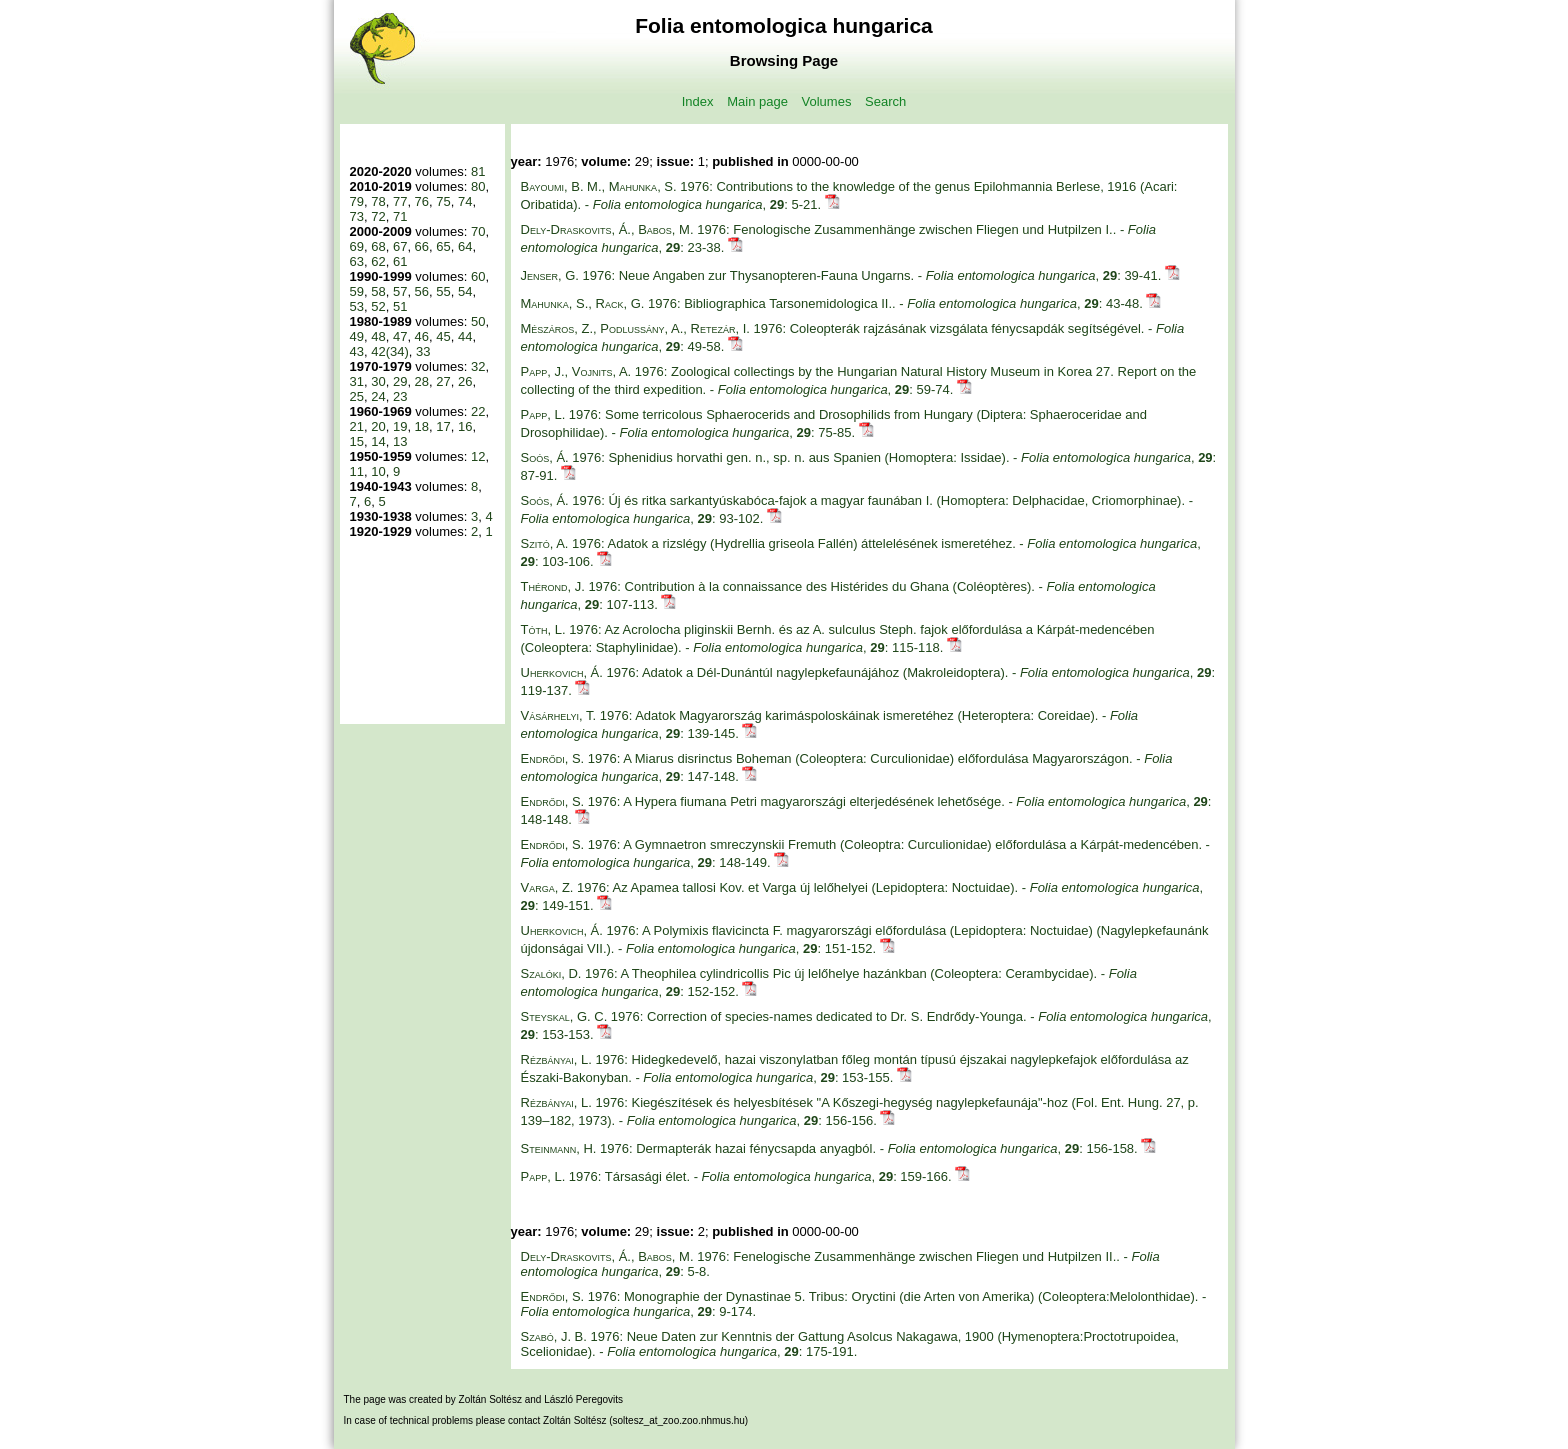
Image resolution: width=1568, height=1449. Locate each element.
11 (357, 471)
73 (357, 216)
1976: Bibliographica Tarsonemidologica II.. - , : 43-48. (834, 303)
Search (885, 101)
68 (378, 246)
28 (422, 381)
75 (443, 201)
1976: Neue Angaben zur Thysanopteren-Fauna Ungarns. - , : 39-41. (843, 275)
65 (443, 246)
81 (478, 171)
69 (357, 246)
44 (465, 336)
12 (478, 456)
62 (378, 261)
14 (378, 441)
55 (443, 291)
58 (378, 291)
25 (357, 396)
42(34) (390, 351)
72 (378, 216)
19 (400, 426)
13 (400, 441)
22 (478, 411)
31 (357, 381)
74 (465, 201)
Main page (757, 101)
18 (422, 426)
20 (378, 426)
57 (400, 291)
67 (400, 246)
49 (357, 336)
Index (698, 101)
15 (357, 441)
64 (465, 246)
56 (422, 291)
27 (443, 381)
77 (400, 201)
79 (357, 201)
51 (400, 306)
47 (400, 336)
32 (478, 366)
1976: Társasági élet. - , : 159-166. (738, 1176)
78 (378, 201)
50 (478, 321)
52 (378, 306)
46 (422, 336)
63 (357, 261)
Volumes (827, 101)
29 (400, 381)
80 (478, 186)
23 (400, 396)
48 (378, 336)
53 (357, 306)
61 (400, 261)
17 (443, 426)
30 (378, 381)
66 (422, 246)
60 (478, 276)
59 (357, 291)
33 (423, 351)
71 (400, 216)
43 (357, 351)
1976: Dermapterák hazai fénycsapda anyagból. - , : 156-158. (831, 1148)
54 (465, 291)
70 (478, 231)
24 (378, 396)
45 (443, 336)
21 (357, 426)
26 (465, 381)
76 (422, 201)
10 (378, 471)
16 (465, 426)
